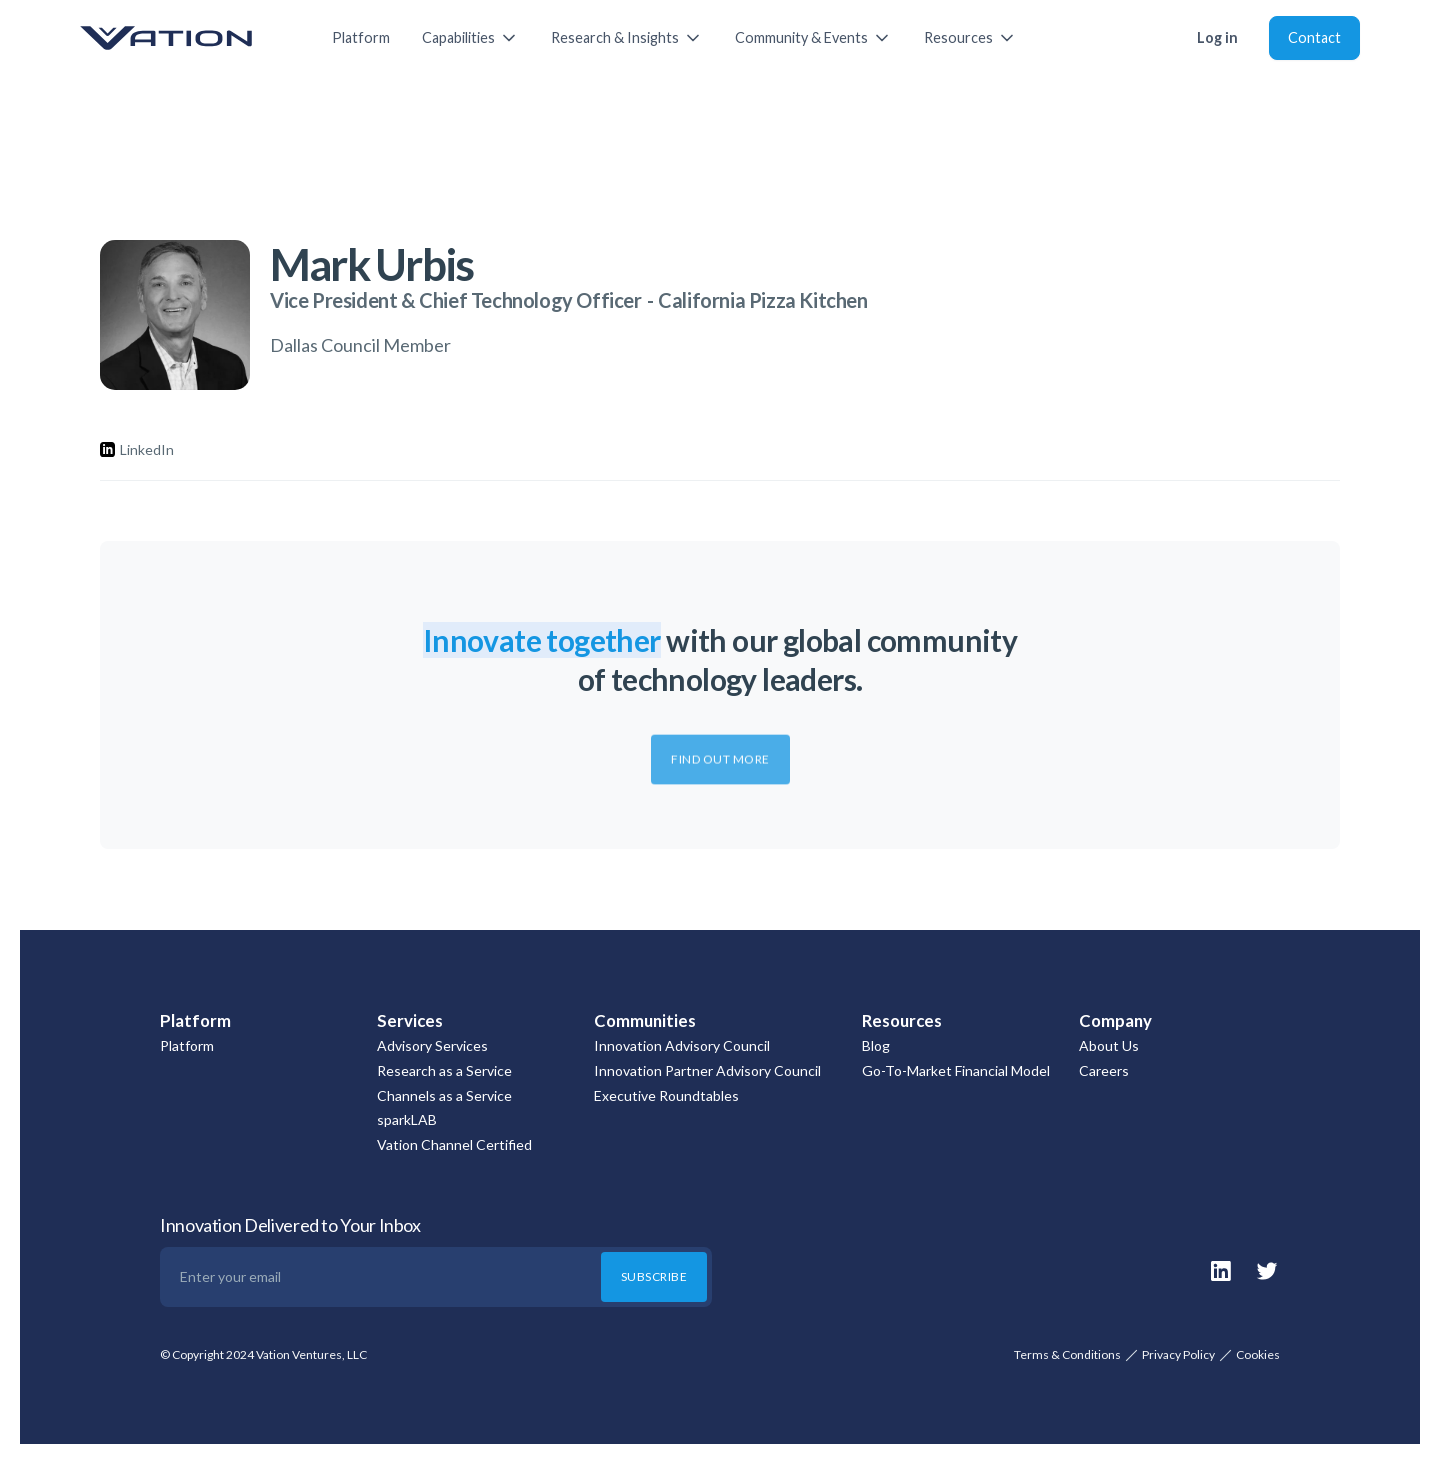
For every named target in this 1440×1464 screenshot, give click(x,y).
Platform (361, 37)
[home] (186, 38)
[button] (470, 38)
